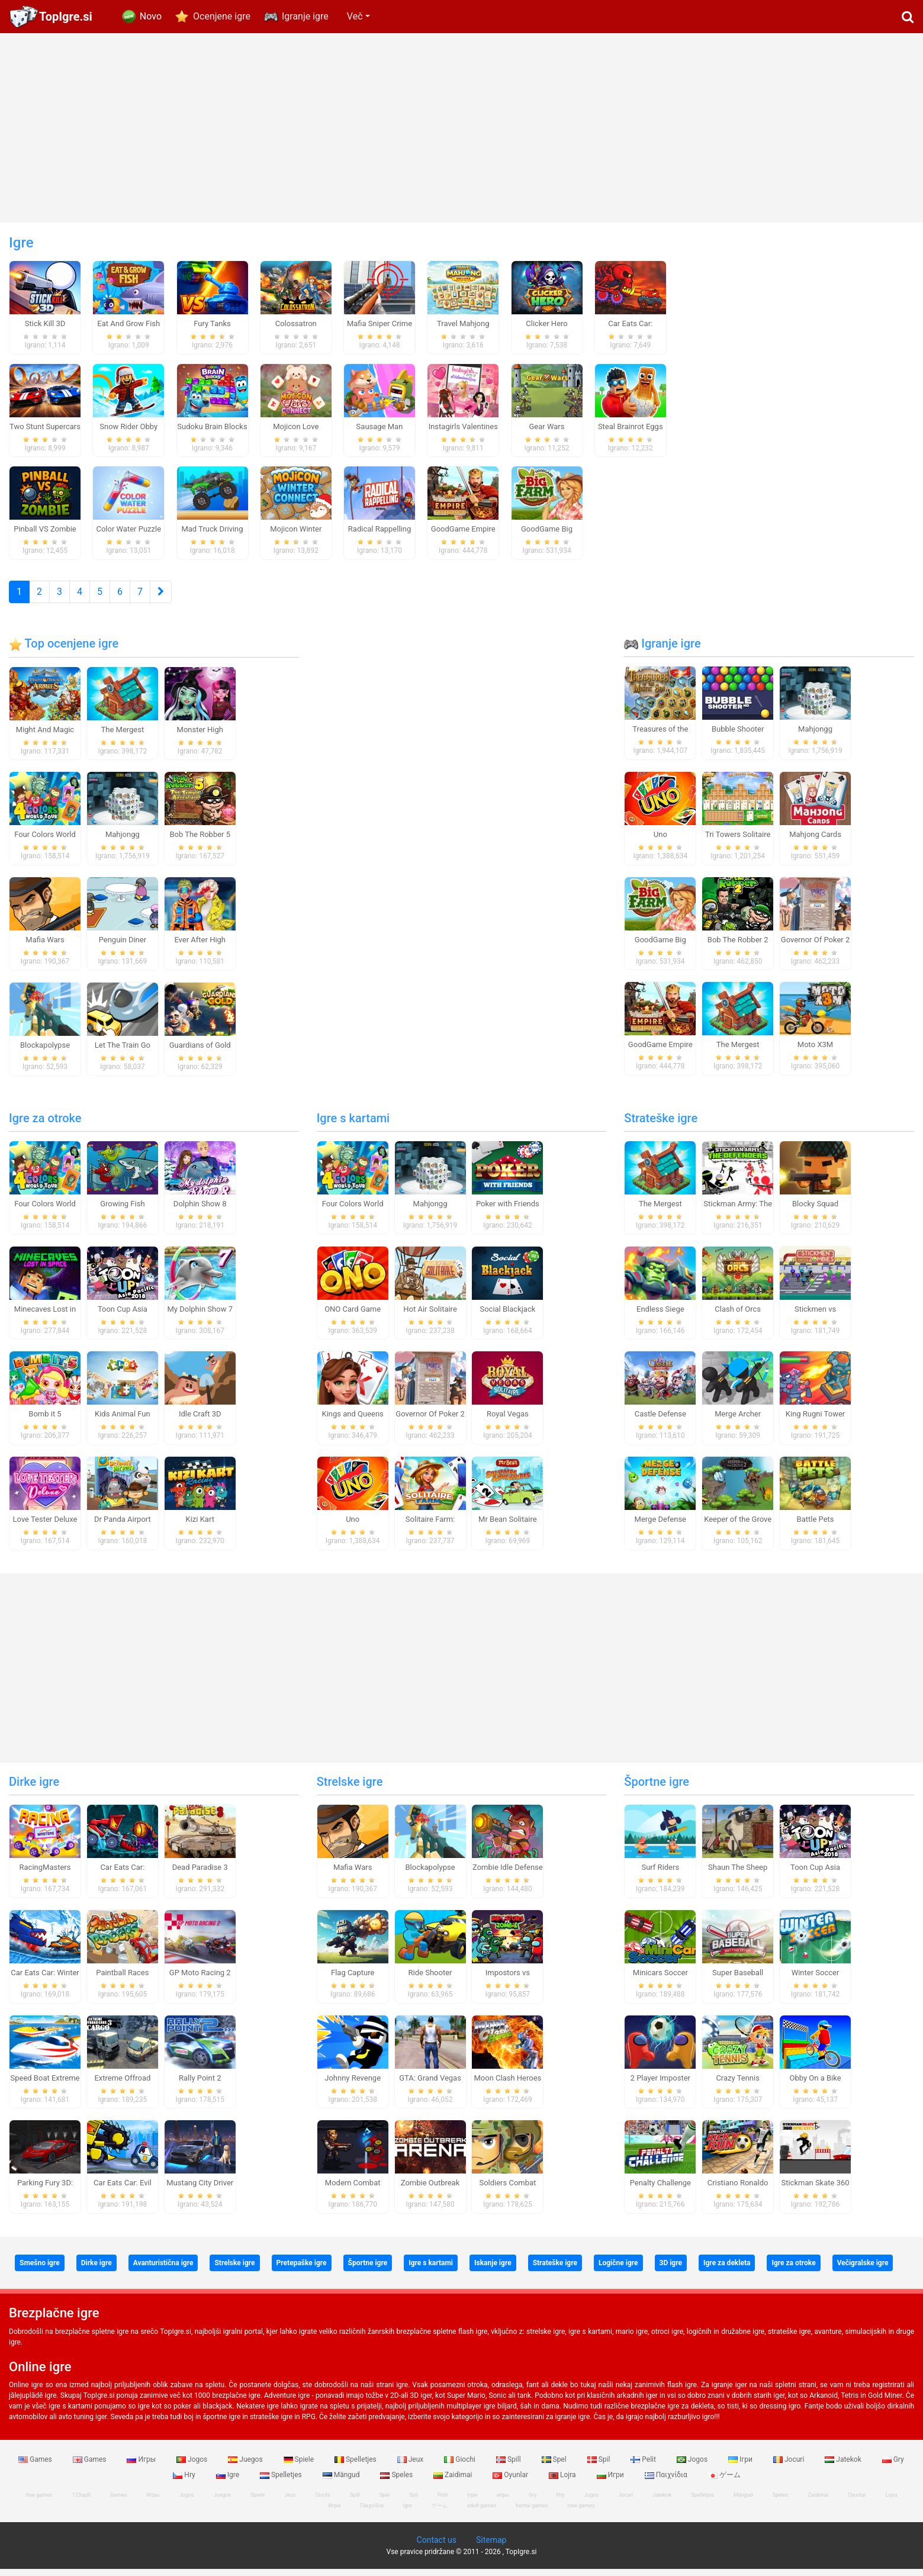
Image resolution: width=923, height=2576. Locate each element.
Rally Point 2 (200, 2085)
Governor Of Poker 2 (815, 946)
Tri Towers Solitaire (737, 841)
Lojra (563, 2482)
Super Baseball (737, 1979)
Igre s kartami (353, 1125)
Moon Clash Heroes (507, 2085)
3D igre (671, 2270)
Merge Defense (660, 1526)
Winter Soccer (816, 1979)
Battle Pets (815, 1526)
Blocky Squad (815, 1210)
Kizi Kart (200, 1526)
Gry (893, 2466)
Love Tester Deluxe (45, 1526)
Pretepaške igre (301, 2270)
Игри (611, 2482)
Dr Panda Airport (122, 1526)
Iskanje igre (493, 2270)
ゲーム (724, 2482)
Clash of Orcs (738, 1316)
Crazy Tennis (738, 2085)
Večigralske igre (863, 2270)
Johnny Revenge (352, 2085)
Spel (555, 2466)
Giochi (460, 2466)
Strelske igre (350, 1789)
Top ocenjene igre (63, 650)
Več (355, 16)
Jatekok (844, 2466)
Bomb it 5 (44, 1421)
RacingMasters (45, 1874)
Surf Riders (660, 1874)
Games (36, 2466)
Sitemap (491, 2547)
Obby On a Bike (815, 2085)
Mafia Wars (44, 947)
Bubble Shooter (738, 736)
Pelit (644, 2466)
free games (38, 2502)
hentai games (532, 2513)
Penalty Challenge (660, 2190)
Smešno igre (40, 2270)
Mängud (342, 2482)
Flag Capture (352, 1979)
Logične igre (618, 2270)
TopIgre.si (65, 16)
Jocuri (789, 2466)
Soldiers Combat (507, 2190)
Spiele (300, 2466)
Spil (599, 2466)
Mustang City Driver (199, 2190)
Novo (151, 16)
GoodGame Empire (660, 1052)
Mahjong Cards (815, 841)
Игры (142, 2466)
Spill (509, 2466)
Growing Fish (122, 1210)
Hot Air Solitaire (430, 1316)
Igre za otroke (45, 1125)
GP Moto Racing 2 (200, 1979)
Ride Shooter (430, 1979)
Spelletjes (356, 2466)
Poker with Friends (507, 1210)
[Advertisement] (462, 128)
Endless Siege (660, 1316)
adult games (482, 2513)
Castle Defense (660, 1421)
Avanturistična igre (163, 2270)
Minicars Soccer (660, 1979)
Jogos (192, 2466)
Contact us (436, 2547)
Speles (397, 2482)
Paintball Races (122, 1979)
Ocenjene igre (221, 16)
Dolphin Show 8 (200, 1210)
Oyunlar (511, 2482)
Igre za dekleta (726, 2270)
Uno (660, 841)
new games (581, 2513)
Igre (228, 2482)
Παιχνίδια (667, 2482)
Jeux (411, 2466)
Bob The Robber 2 (737, 946)
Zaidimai (453, 2482)
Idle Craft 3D (200, 1421)
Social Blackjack (507, 1316)
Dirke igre (34, 1789)
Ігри (741, 2466)
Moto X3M (815, 1052)
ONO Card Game (352, 1316)
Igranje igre (305, 16)
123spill (81, 2502)
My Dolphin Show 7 (199, 1316)
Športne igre (656, 1789)
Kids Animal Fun (122, 1421)
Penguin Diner (122, 947)
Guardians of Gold (200, 1052)
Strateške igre (660, 1125)
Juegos (246, 2466)
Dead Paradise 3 (200, 1874)
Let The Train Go (122, 1052)
